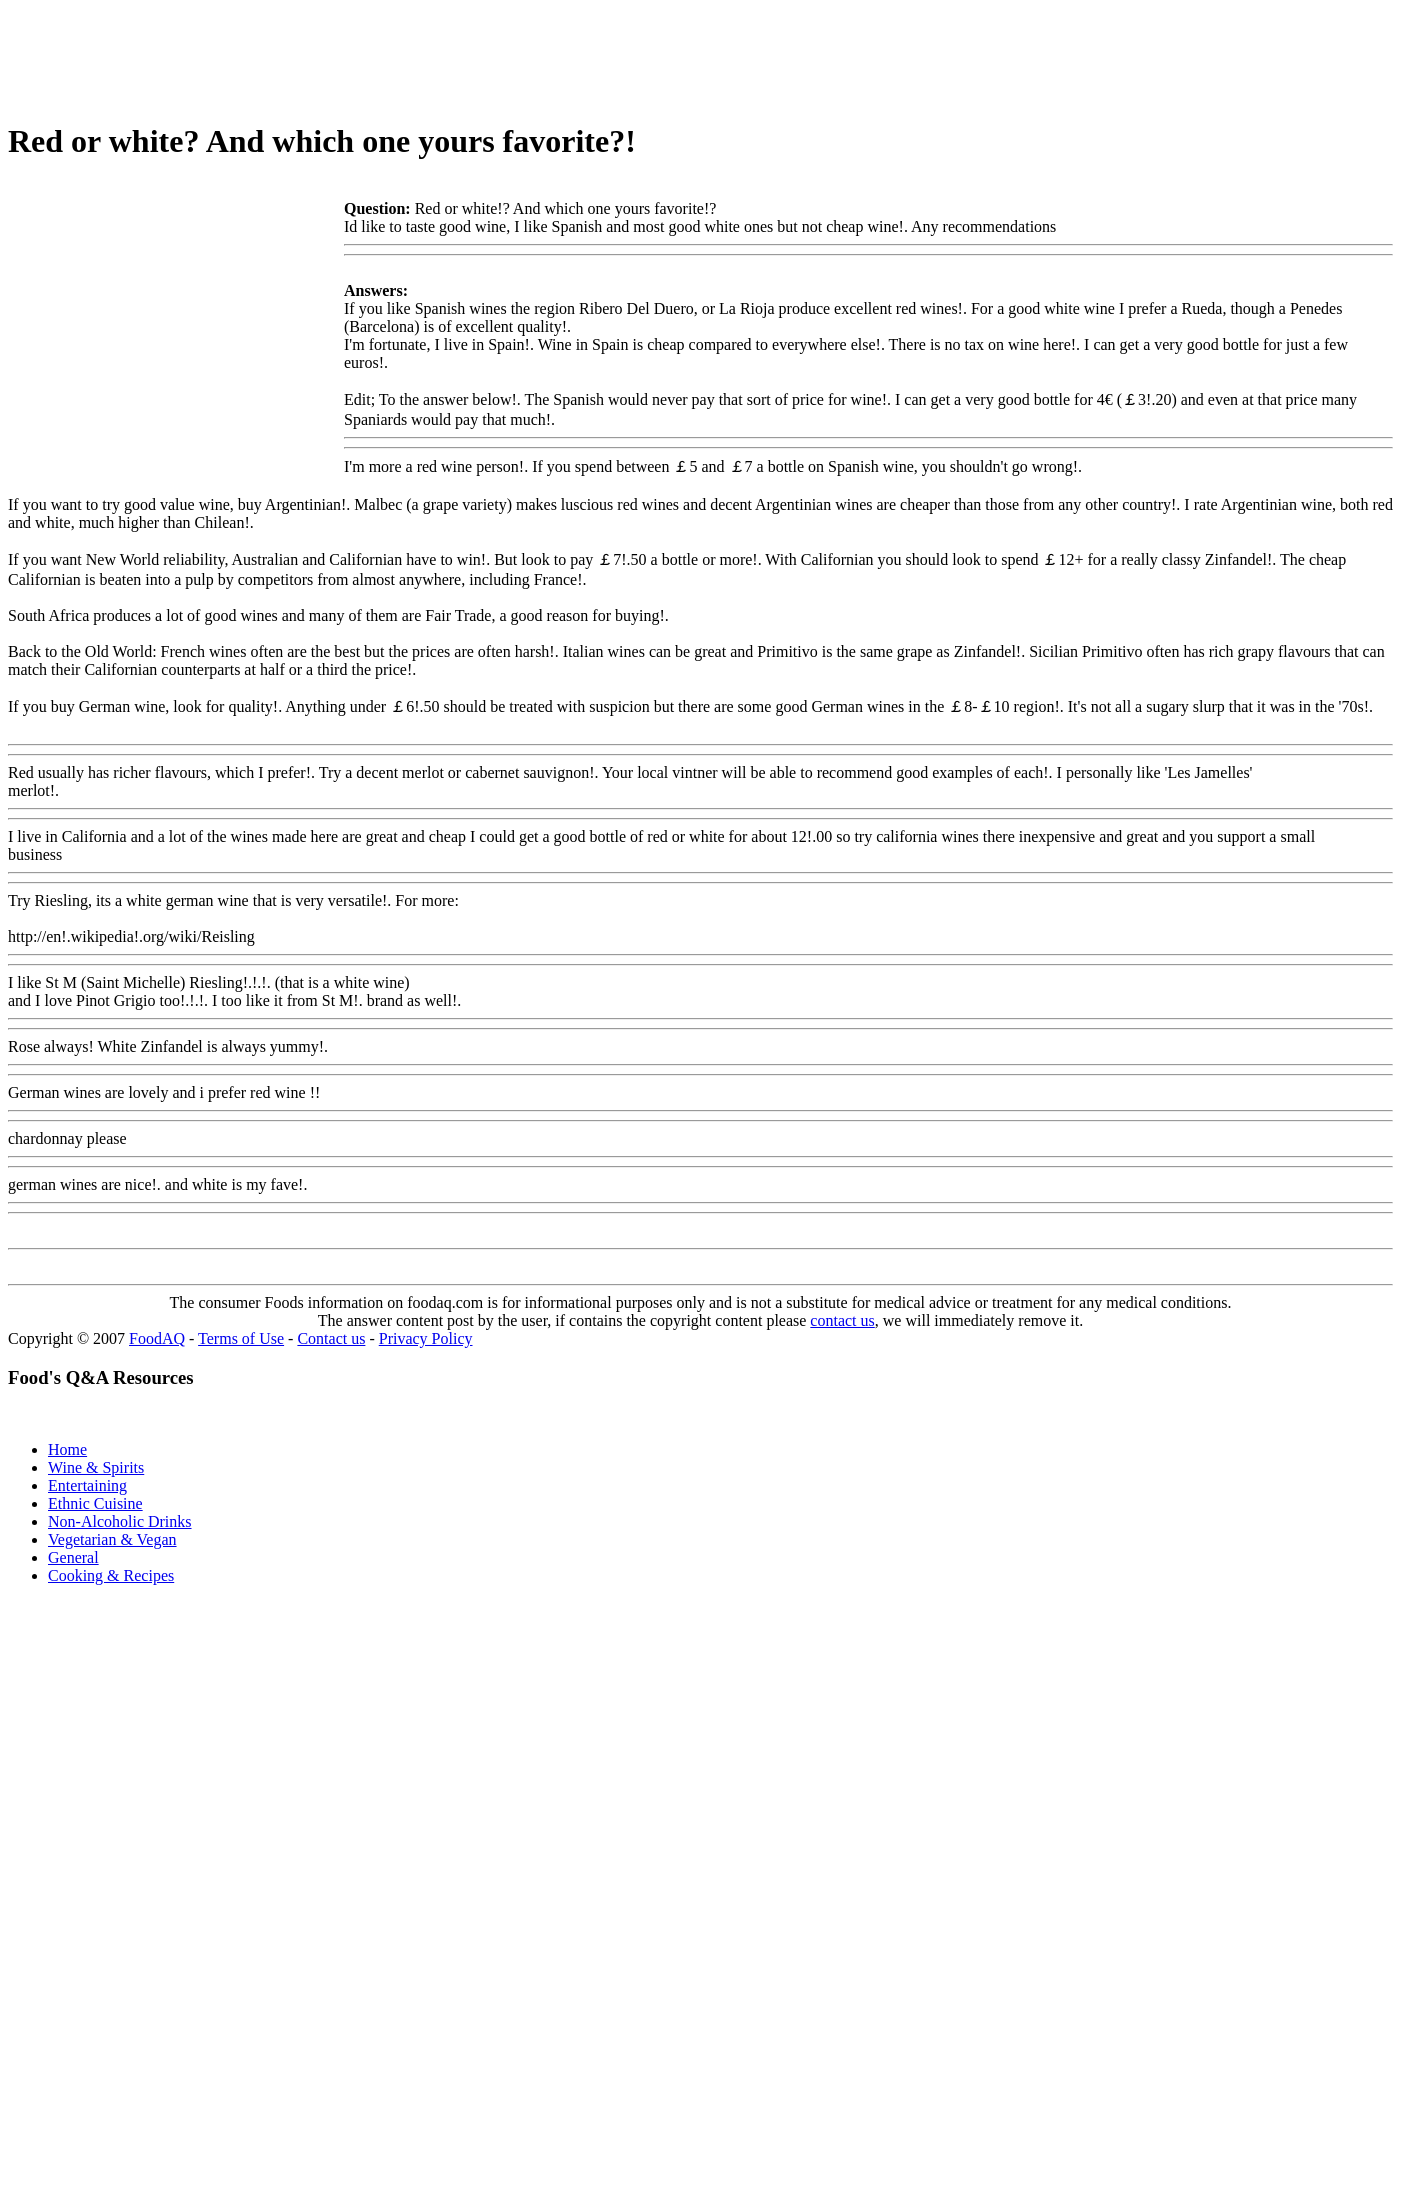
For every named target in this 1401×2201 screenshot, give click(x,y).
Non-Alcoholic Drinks (120, 1521)
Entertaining (87, 1485)
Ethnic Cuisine (95, 1503)
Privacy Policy (426, 1338)
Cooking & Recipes (111, 1575)
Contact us (331, 1338)
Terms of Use (241, 1338)
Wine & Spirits (96, 1467)
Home (67, 1449)
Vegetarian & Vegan (112, 1539)
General (73, 1557)
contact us (842, 1320)
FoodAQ (157, 1338)
